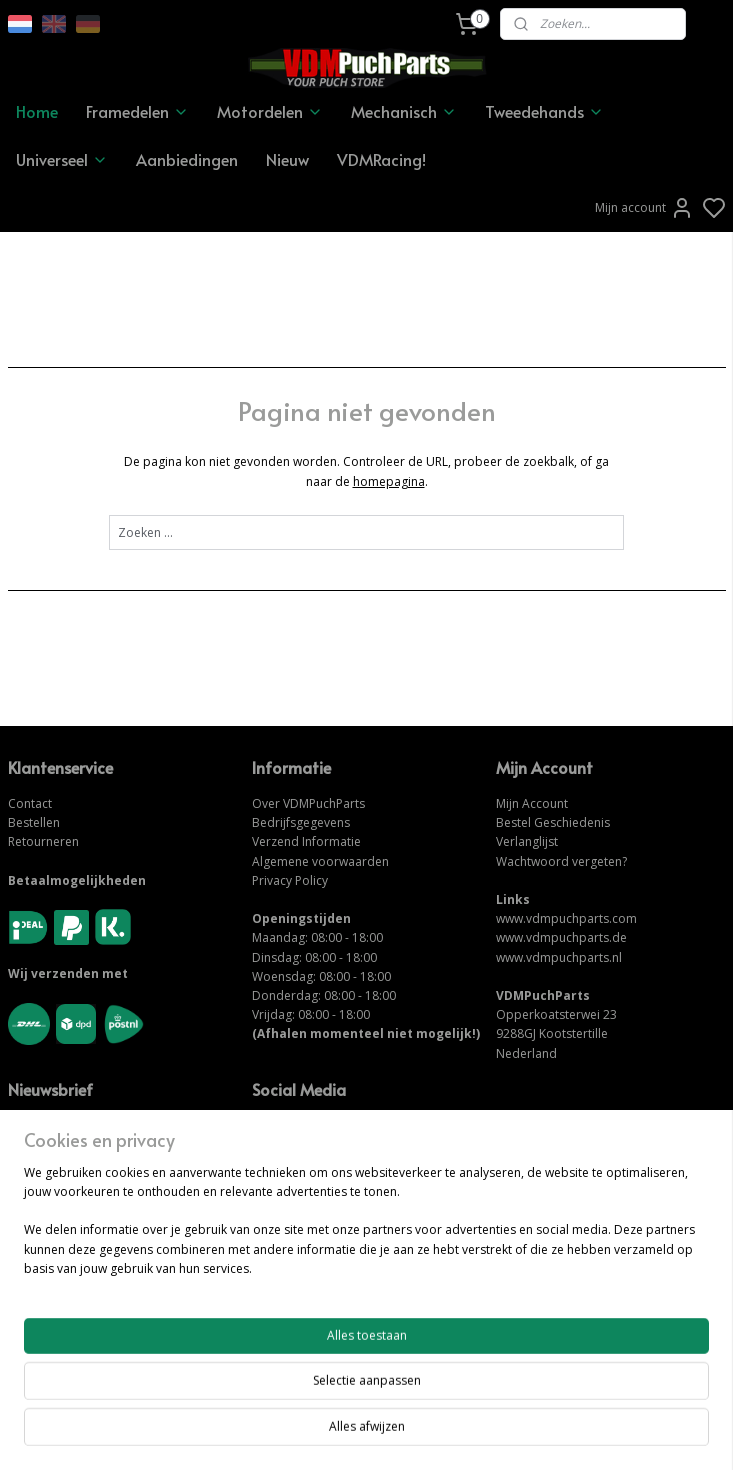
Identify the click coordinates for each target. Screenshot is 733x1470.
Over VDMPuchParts (308, 803)
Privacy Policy (290, 880)
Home (37, 111)
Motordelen (270, 111)
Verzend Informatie (306, 841)
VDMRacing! (381, 159)
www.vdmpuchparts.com (566, 918)
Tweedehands (544, 111)
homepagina (389, 481)
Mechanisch (404, 111)
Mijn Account (532, 803)
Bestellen (34, 822)
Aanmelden (55, 1166)
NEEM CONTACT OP (311, 1298)
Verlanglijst (527, 841)
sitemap (435, 1433)
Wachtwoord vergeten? (561, 861)
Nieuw (287, 159)
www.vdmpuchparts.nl (559, 957)
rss (477, 1433)
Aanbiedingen (187, 159)
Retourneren (43, 841)
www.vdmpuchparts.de (561, 937)
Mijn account (644, 208)
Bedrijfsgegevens (301, 822)
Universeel (62, 159)
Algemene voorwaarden (320, 861)
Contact (30, 803)
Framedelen (137, 111)
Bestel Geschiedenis (553, 822)
